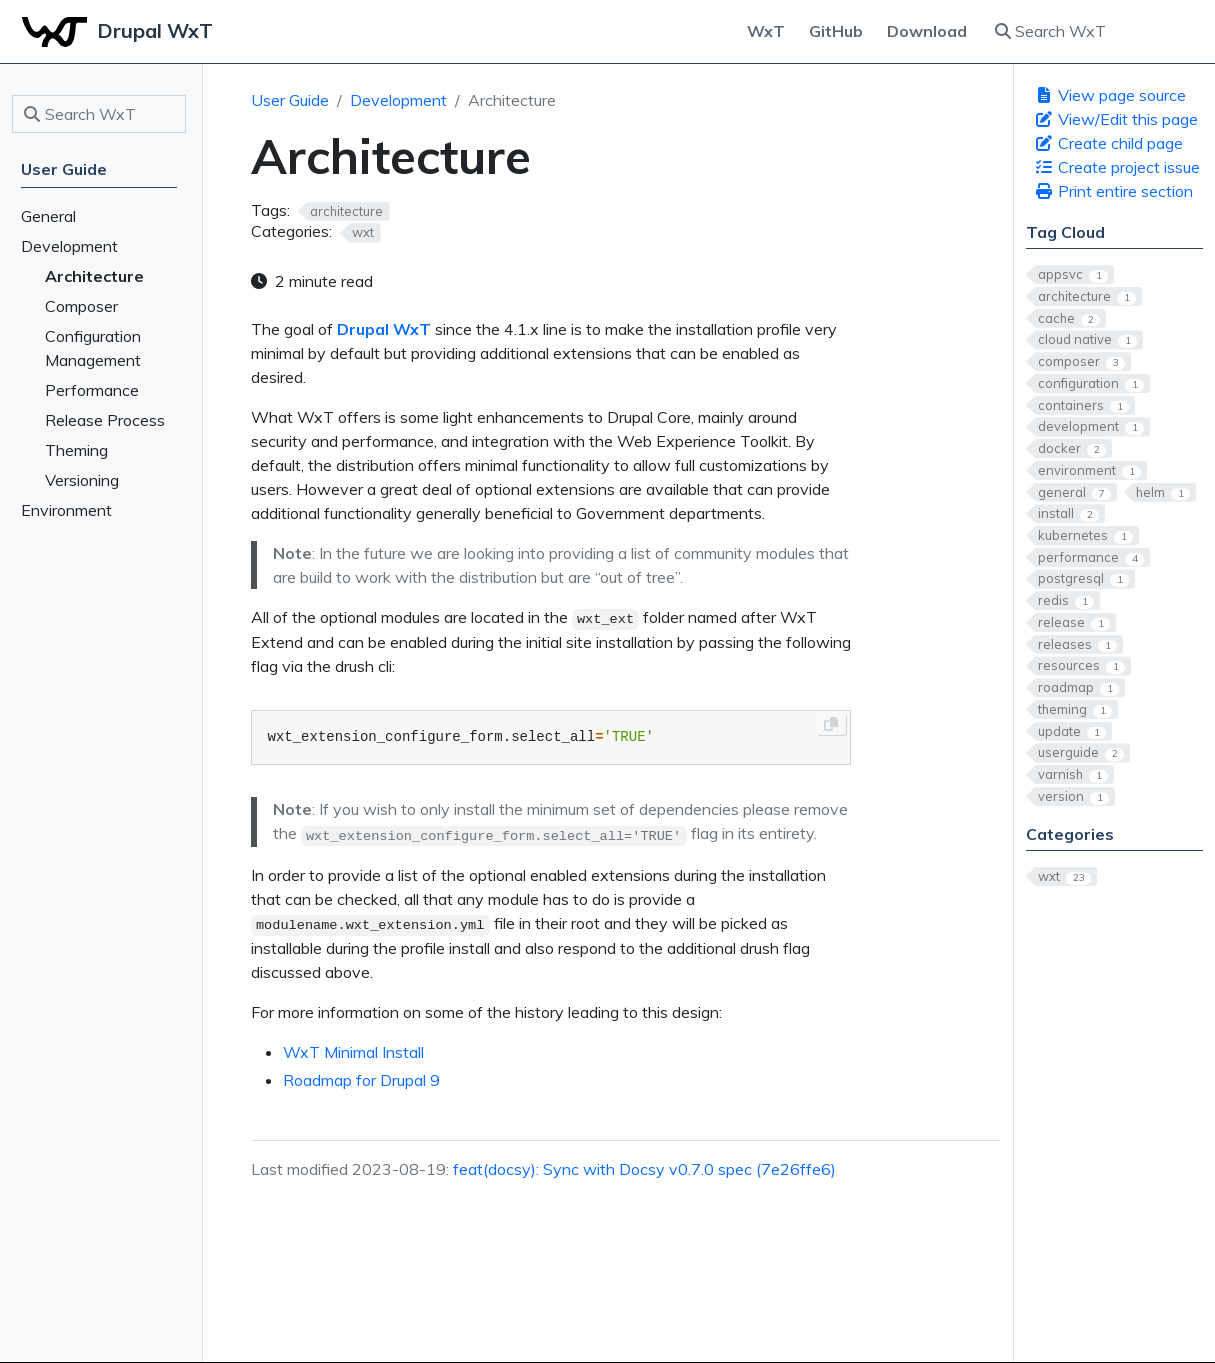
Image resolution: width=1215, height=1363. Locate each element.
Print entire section (1113, 191)
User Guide (290, 100)
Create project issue (1117, 167)
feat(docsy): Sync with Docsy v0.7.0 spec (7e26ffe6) (644, 1169)
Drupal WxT (384, 329)
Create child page (1108, 143)
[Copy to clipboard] (831, 724)
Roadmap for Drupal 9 (361, 1080)
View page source (1110, 95)
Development (398, 100)
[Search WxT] (1093, 31)
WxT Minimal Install (353, 1052)
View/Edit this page (1116, 119)
